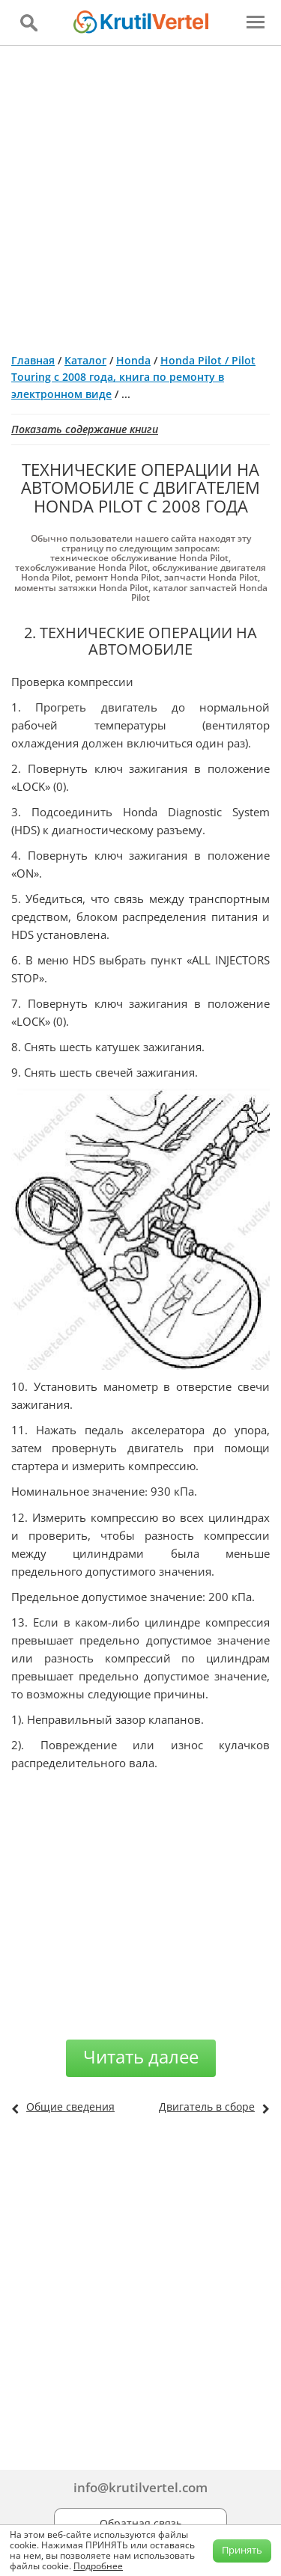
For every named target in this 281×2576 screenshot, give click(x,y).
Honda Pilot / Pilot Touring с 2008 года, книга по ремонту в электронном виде (133, 377)
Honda (133, 360)
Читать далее (141, 2056)
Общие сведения (70, 2106)
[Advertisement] (140, 193)
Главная (33, 360)
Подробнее (98, 2566)
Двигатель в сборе (207, 2106)
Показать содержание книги (84, 429)
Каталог (85, 360)
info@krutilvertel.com (140, 2487)
